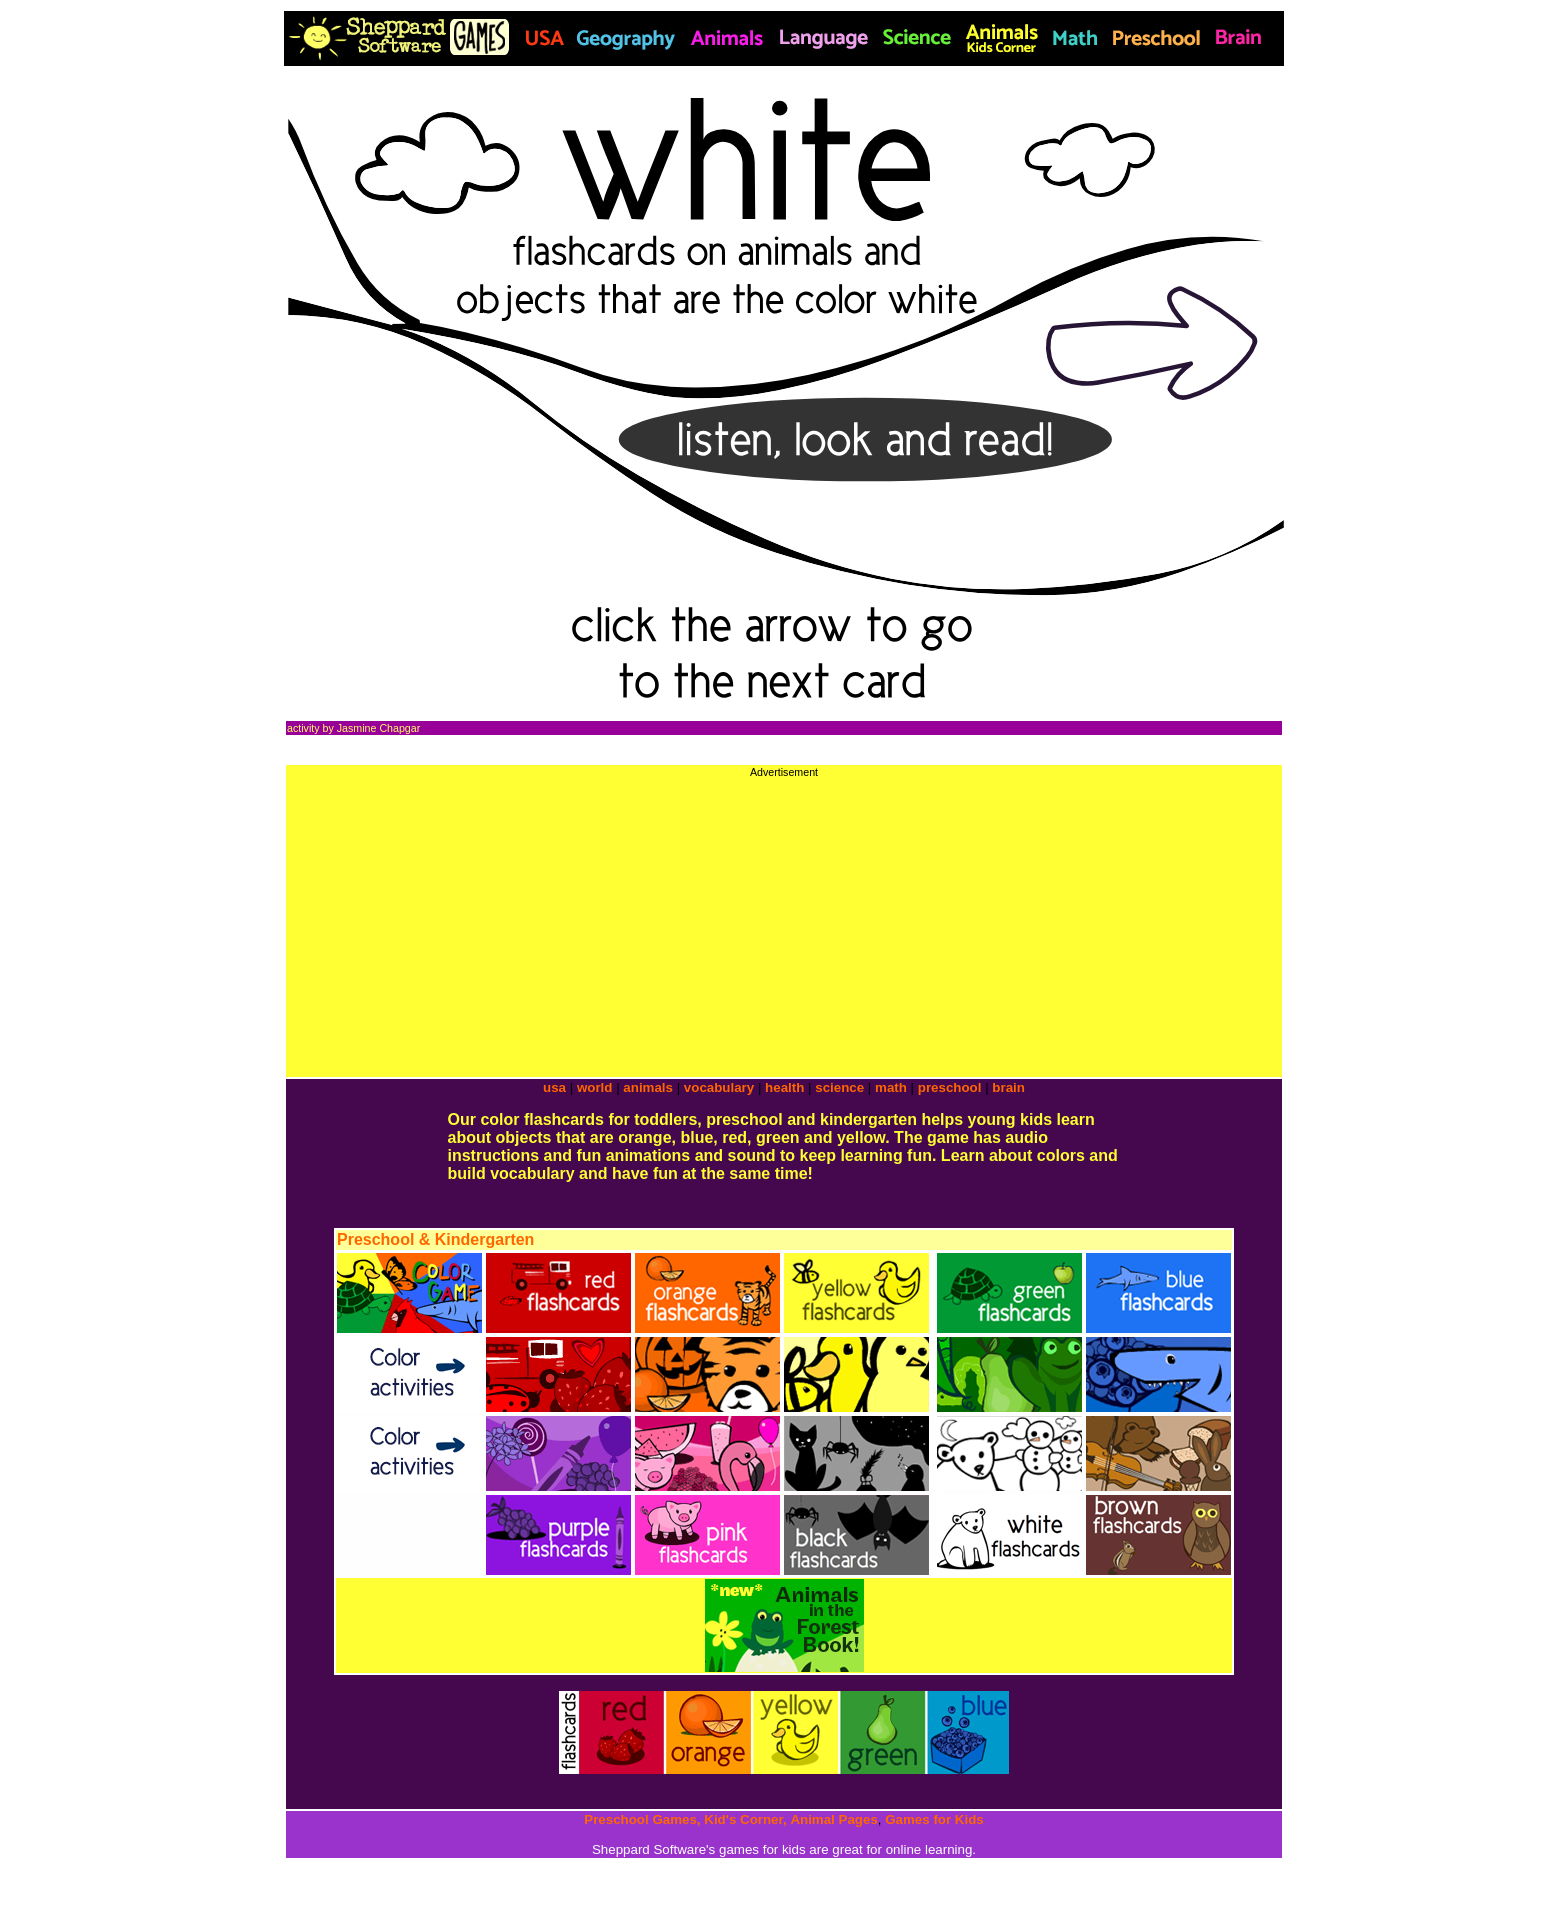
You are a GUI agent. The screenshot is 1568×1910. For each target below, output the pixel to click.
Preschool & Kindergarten (435, 1239)
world (595, 1087)
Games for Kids (934, 1819)
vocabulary (719, 1087)
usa (554, 1087)
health (784, 1087)
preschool (951, 1087)
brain (1008, 1087)
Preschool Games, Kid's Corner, (685, 1819)
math (891, 1087)
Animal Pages (833, 1819)
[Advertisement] (784, 918)
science (839, 1087)
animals (648, 1087)
